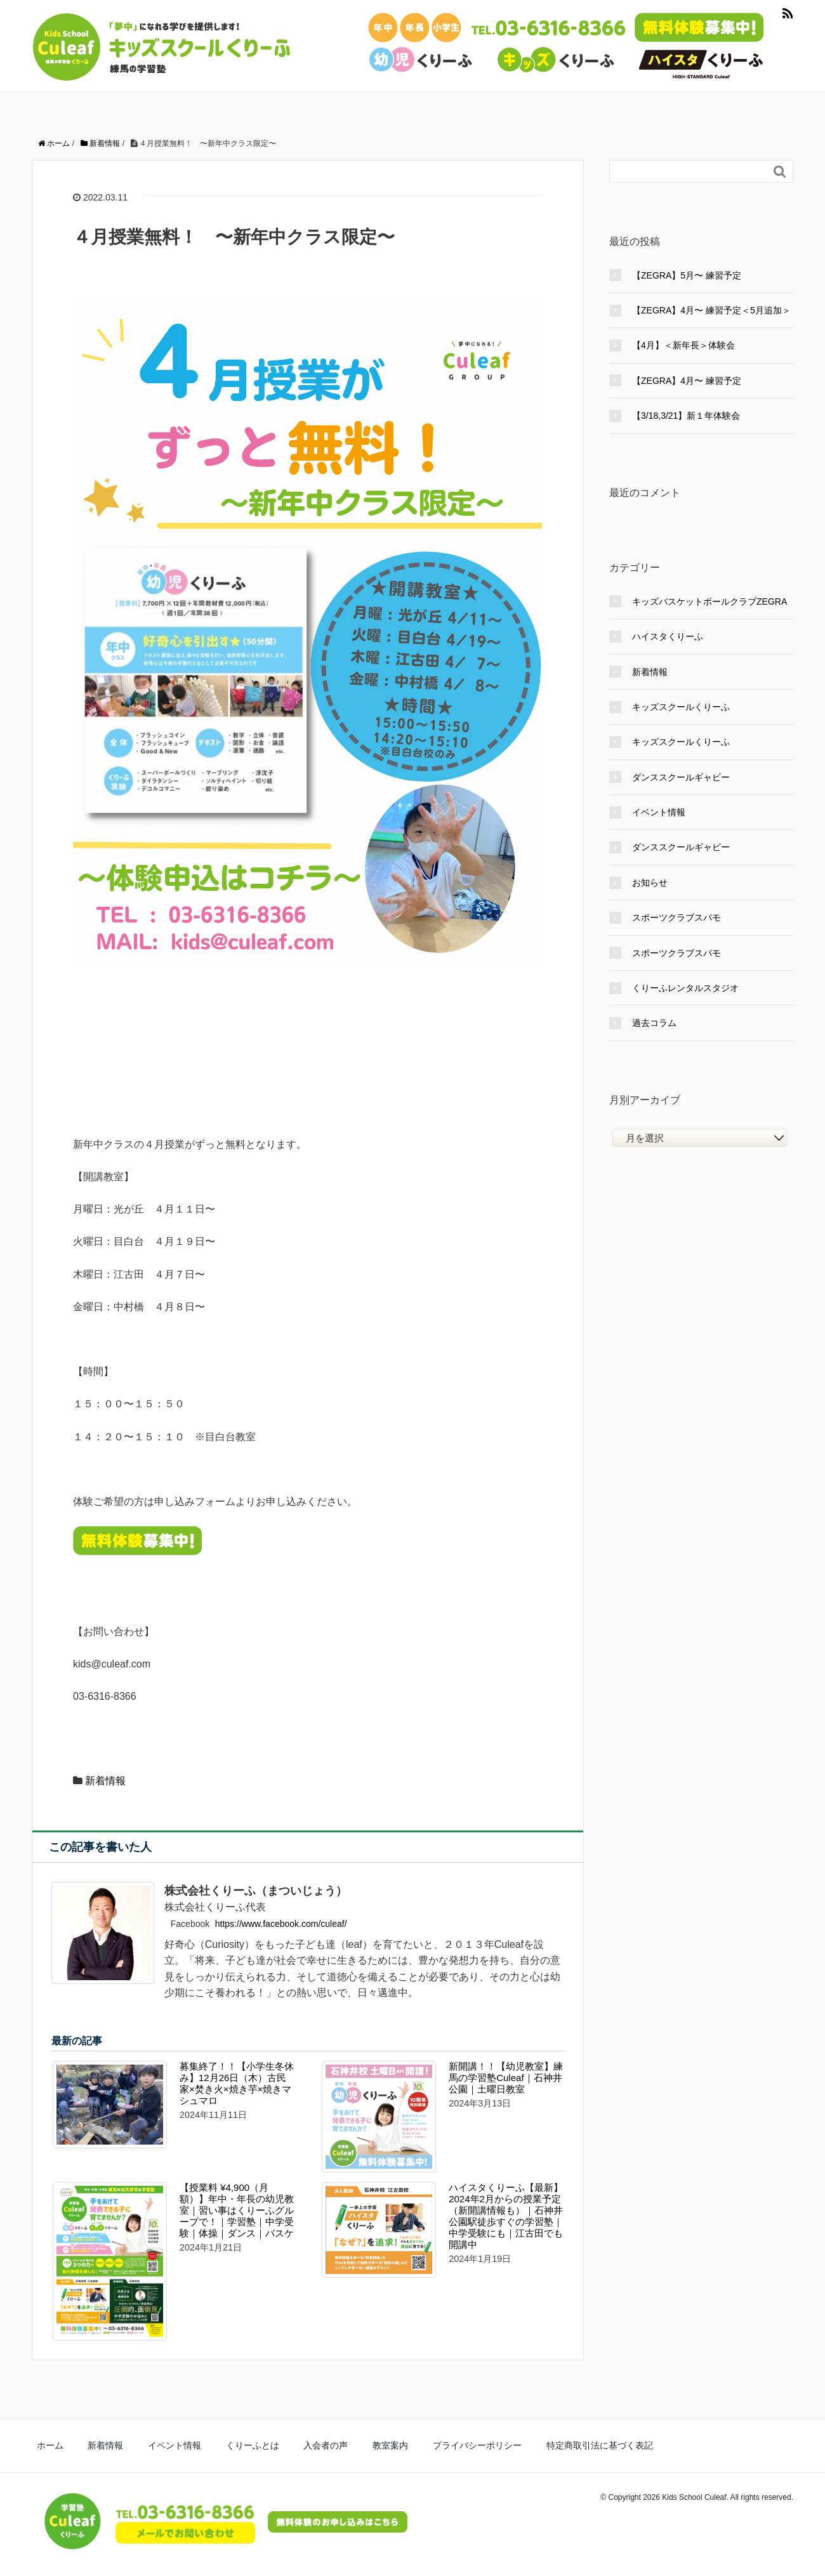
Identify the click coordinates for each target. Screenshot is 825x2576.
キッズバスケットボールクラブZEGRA (709, 601)
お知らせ (650, 882)
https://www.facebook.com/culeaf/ (281, 1924)
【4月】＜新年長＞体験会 (683, 345)
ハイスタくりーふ (667, 636)
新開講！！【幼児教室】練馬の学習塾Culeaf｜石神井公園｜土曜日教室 (506, 2077)
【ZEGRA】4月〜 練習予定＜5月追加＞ (711, 310)
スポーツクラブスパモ (676, 917)
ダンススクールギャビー (681, 777)
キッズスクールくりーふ (681, 707)
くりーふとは (209, 2444)
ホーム (44, 2444)
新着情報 (105, 1780)
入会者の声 (269, 2444)
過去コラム (654, 1023)
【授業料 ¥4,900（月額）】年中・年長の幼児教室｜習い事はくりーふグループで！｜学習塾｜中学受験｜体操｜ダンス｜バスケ (237, 2210)
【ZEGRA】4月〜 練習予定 (686, 381)
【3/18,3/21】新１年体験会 (686, 416)
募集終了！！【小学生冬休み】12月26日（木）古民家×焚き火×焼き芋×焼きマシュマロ (237, 2083)
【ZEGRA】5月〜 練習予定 (686, 275)
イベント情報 (658, 812)
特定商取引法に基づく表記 (499, 2444)
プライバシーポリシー (394, 2444)
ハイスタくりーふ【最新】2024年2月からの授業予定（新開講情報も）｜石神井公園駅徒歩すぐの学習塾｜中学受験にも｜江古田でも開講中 (506, 2216)
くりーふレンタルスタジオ (685, 988)
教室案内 (321, 2444)
